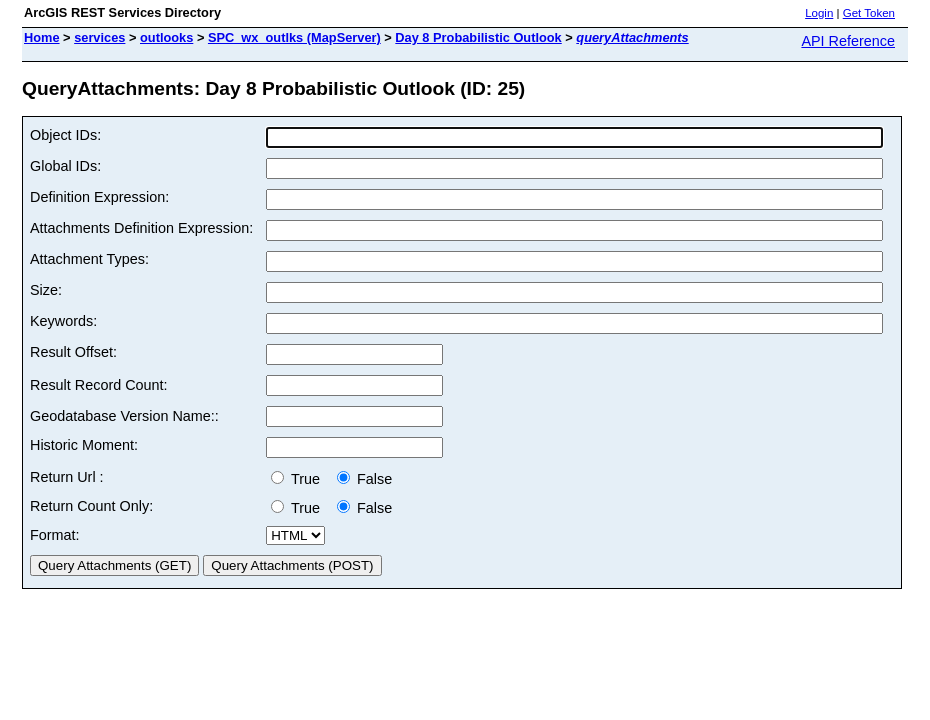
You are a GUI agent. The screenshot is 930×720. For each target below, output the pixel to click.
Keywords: (63, 321)
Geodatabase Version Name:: (124, 416)
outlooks (166, 37)
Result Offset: (73, 352)
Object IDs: (65, 135)
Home (42, 37)
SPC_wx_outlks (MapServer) (294, 37)
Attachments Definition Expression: (141, 228)
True (299, 479)
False (364, 479)
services (99, 37)
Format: (55, 535)
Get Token (869, 13)
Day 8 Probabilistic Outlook (478, 37)
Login (819, 13)
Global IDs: (65, 166)
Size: (46, 290)
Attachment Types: (89, 259)
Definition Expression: (99, 197)
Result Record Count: (99, 385)
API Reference (848, 41)
